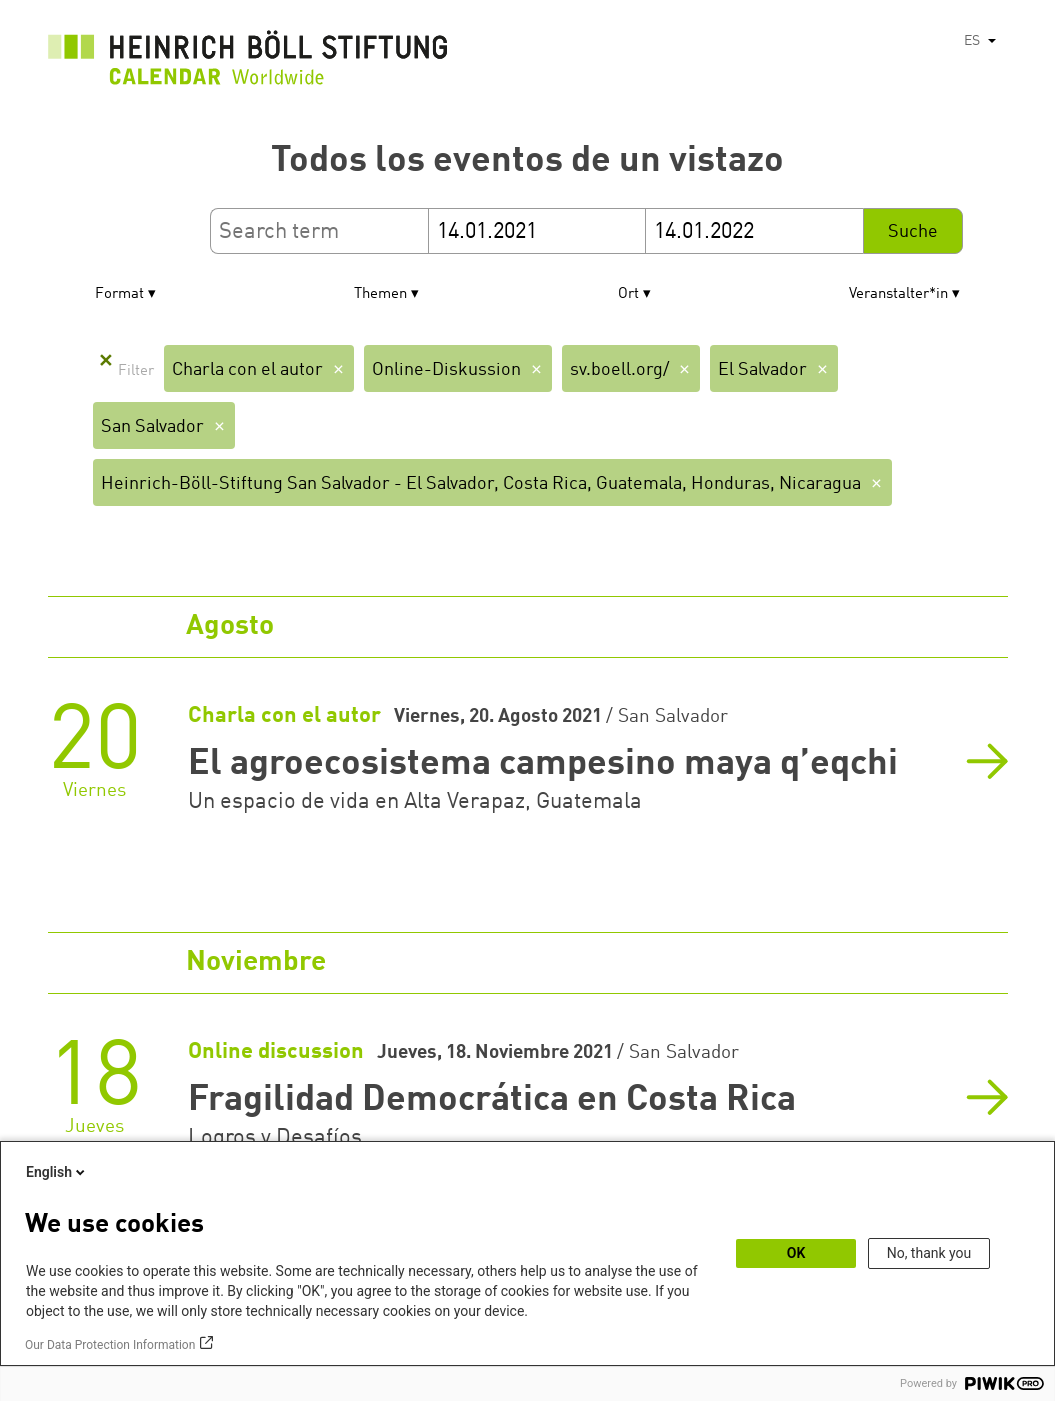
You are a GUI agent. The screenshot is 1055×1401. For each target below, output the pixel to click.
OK (796, 1253)
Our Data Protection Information (110, 1345)
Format (119, 294)
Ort (628, 294)
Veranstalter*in (898, 294)
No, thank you (929, 1253)
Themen (380, 294)
